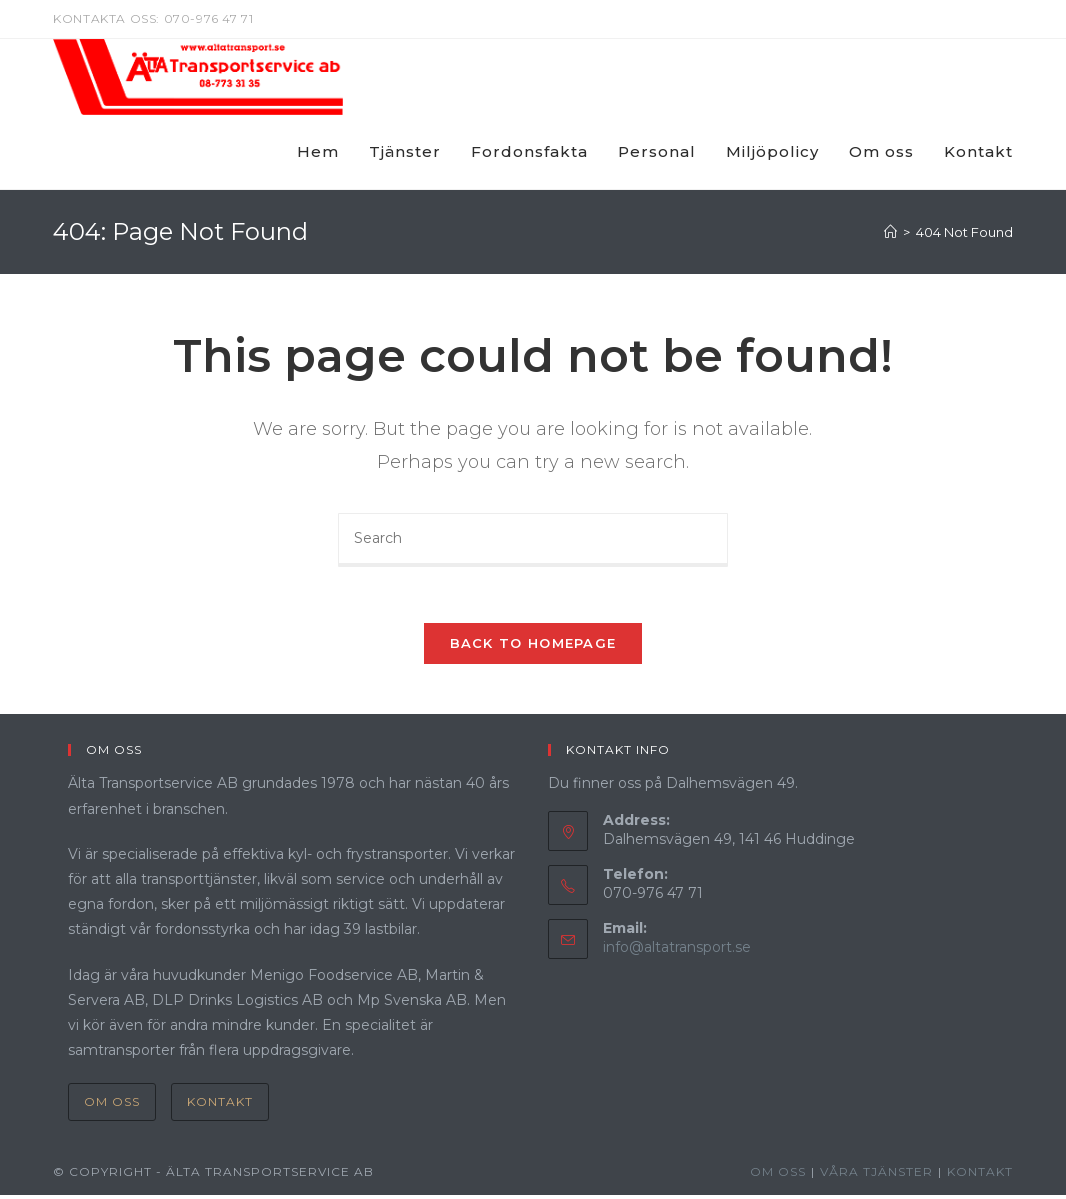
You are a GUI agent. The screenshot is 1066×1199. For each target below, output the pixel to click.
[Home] (890, 232)
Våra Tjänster (876, 1175)
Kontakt (220, 1105)
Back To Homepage (533, 647)
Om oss (112, 1105)
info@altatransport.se (677, 951)
